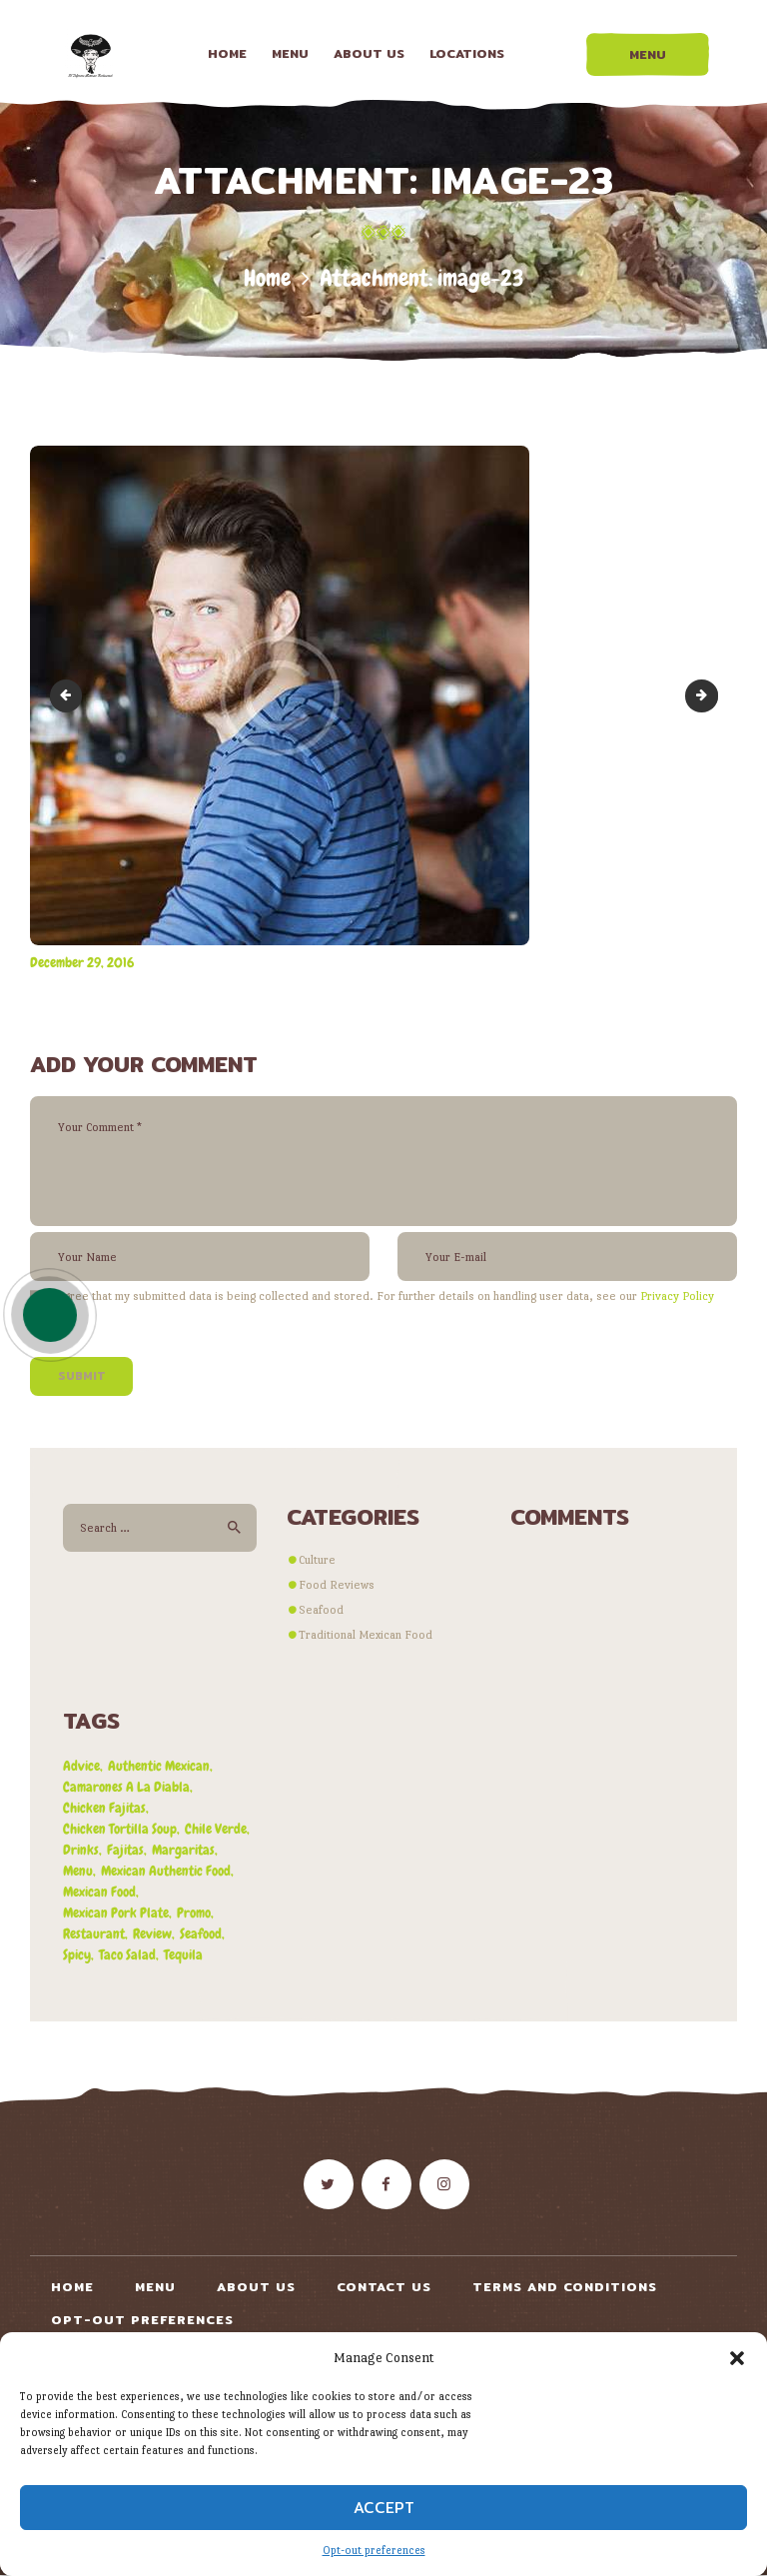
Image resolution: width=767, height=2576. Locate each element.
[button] (737, 2358)
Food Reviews (337, 1585)
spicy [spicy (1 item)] (77, 1954)
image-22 (69, 695)
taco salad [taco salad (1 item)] (127, 1954)
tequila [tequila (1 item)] (183, 1954)
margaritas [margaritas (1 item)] (183, 1850)
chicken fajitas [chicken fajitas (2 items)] (104, 1808)
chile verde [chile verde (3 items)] (216, 1829)
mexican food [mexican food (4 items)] (99, 1892)
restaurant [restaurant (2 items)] (94, 1933)
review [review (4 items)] (152, 1933)
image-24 (711, 695)
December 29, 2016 (82, 962)
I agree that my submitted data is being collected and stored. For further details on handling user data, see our (382, 1296)
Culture (317, 1560)
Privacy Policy (677, 1296)
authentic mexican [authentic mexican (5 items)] (159, 1766)
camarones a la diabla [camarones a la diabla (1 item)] (126, 1787)
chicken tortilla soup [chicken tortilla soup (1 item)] (120, 1829)
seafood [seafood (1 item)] (201, 1933)
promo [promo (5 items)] (194, 1913)
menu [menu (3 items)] (78, 1871)
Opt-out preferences (374, 2550)
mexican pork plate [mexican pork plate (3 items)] (116, 1913)
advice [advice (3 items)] (81, 1766)
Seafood (321, 1610)
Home (267, 278)
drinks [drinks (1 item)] (81, 1850)
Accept (384, 2507)
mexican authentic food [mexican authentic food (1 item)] (166, 1871)
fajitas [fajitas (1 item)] (125, 1850)
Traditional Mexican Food (365, 1635)
